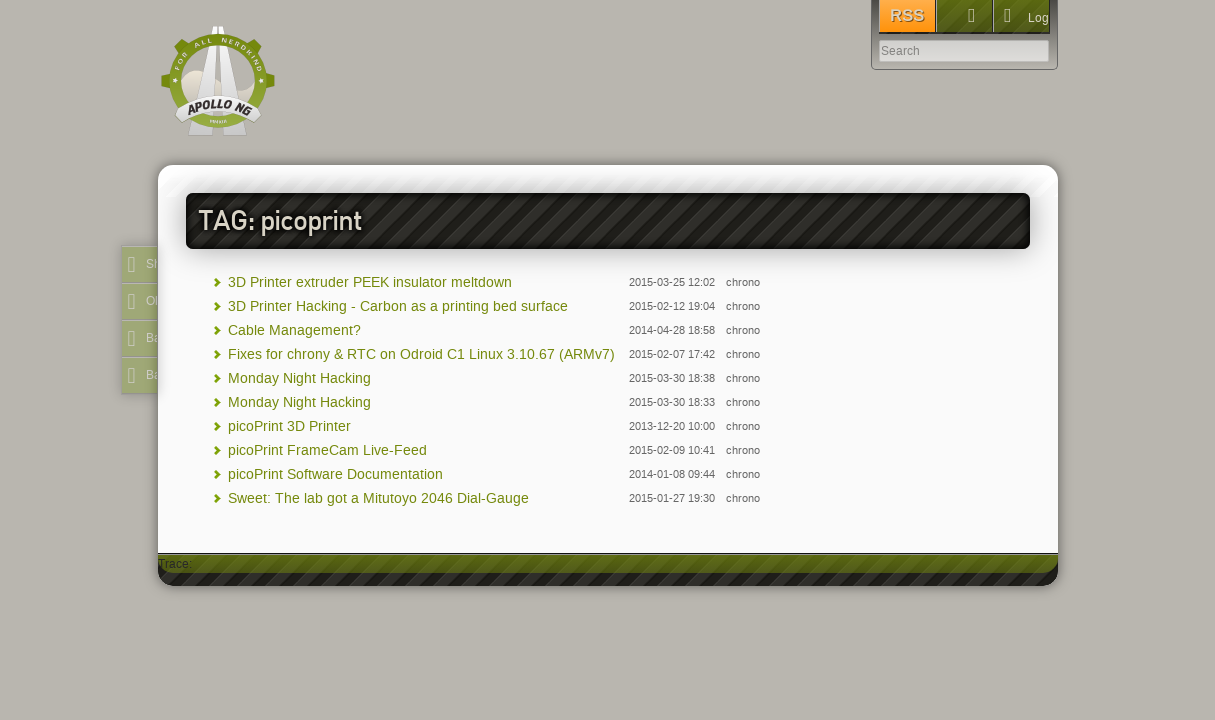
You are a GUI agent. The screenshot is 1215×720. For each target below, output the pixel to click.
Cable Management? (294, 330)
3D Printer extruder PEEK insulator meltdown (370, 282)
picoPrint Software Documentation (335, 474)
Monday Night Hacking (299, 378)
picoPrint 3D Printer (289, 426)
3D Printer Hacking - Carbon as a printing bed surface (398, 306)
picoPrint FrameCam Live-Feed (327, 450)
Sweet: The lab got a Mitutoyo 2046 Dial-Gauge (378, 498)
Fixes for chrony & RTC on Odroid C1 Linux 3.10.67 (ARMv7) (421, 354)
